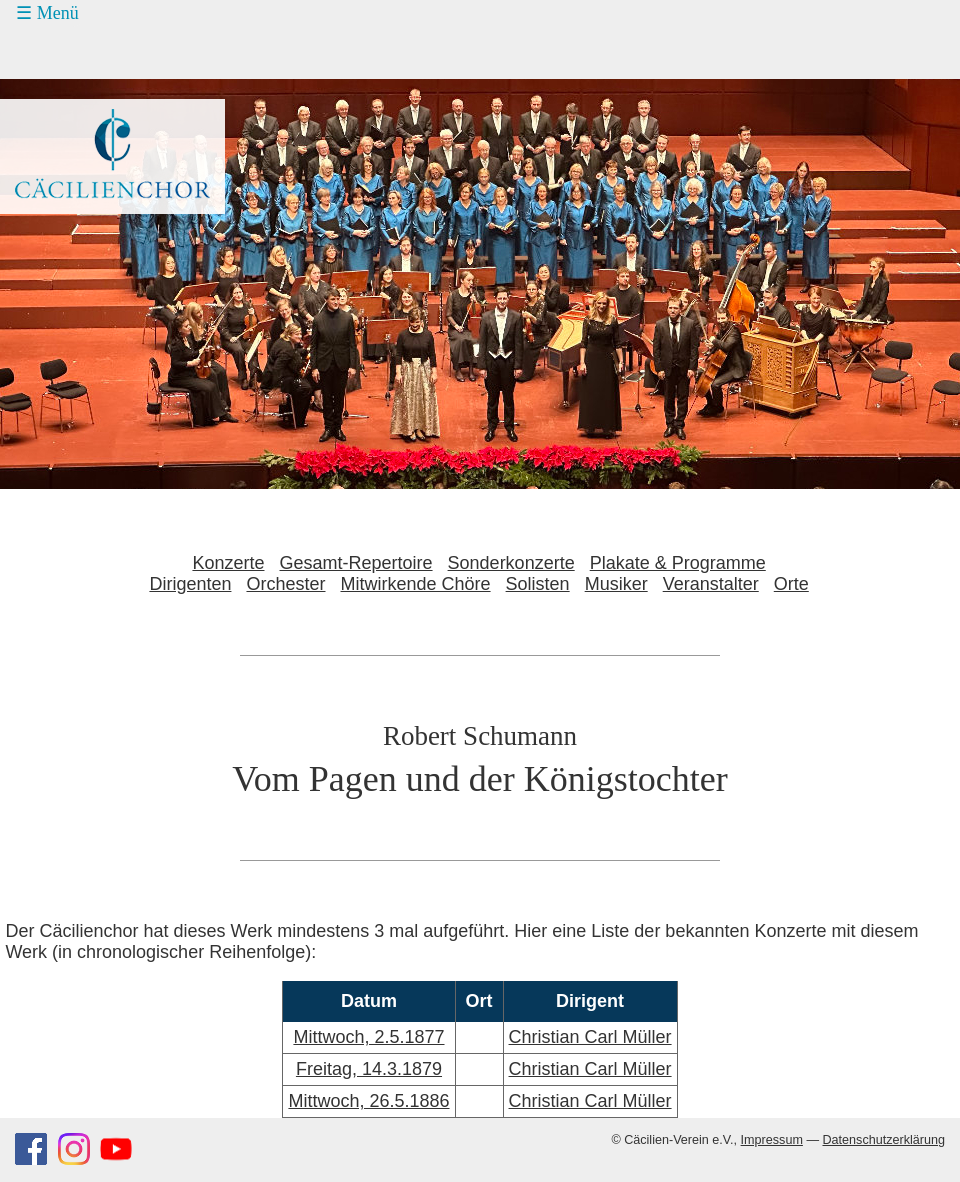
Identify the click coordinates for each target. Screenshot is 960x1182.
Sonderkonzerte (511, 563)
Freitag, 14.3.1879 (369, 1069)
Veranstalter (711, 584)
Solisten (538, 584)
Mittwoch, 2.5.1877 (368, 1037)
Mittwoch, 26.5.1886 (368, 1101)
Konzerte (228, 563)
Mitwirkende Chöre (416, 584)
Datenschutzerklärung (883, 1140)
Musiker (616, 584)
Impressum (772, 1140)
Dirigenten (190, 584)
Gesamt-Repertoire (356, 563)
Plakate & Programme (678, 563)
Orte (791, 584)
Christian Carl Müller (590, 1037)
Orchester (285, 584)
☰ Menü (47, 13)
